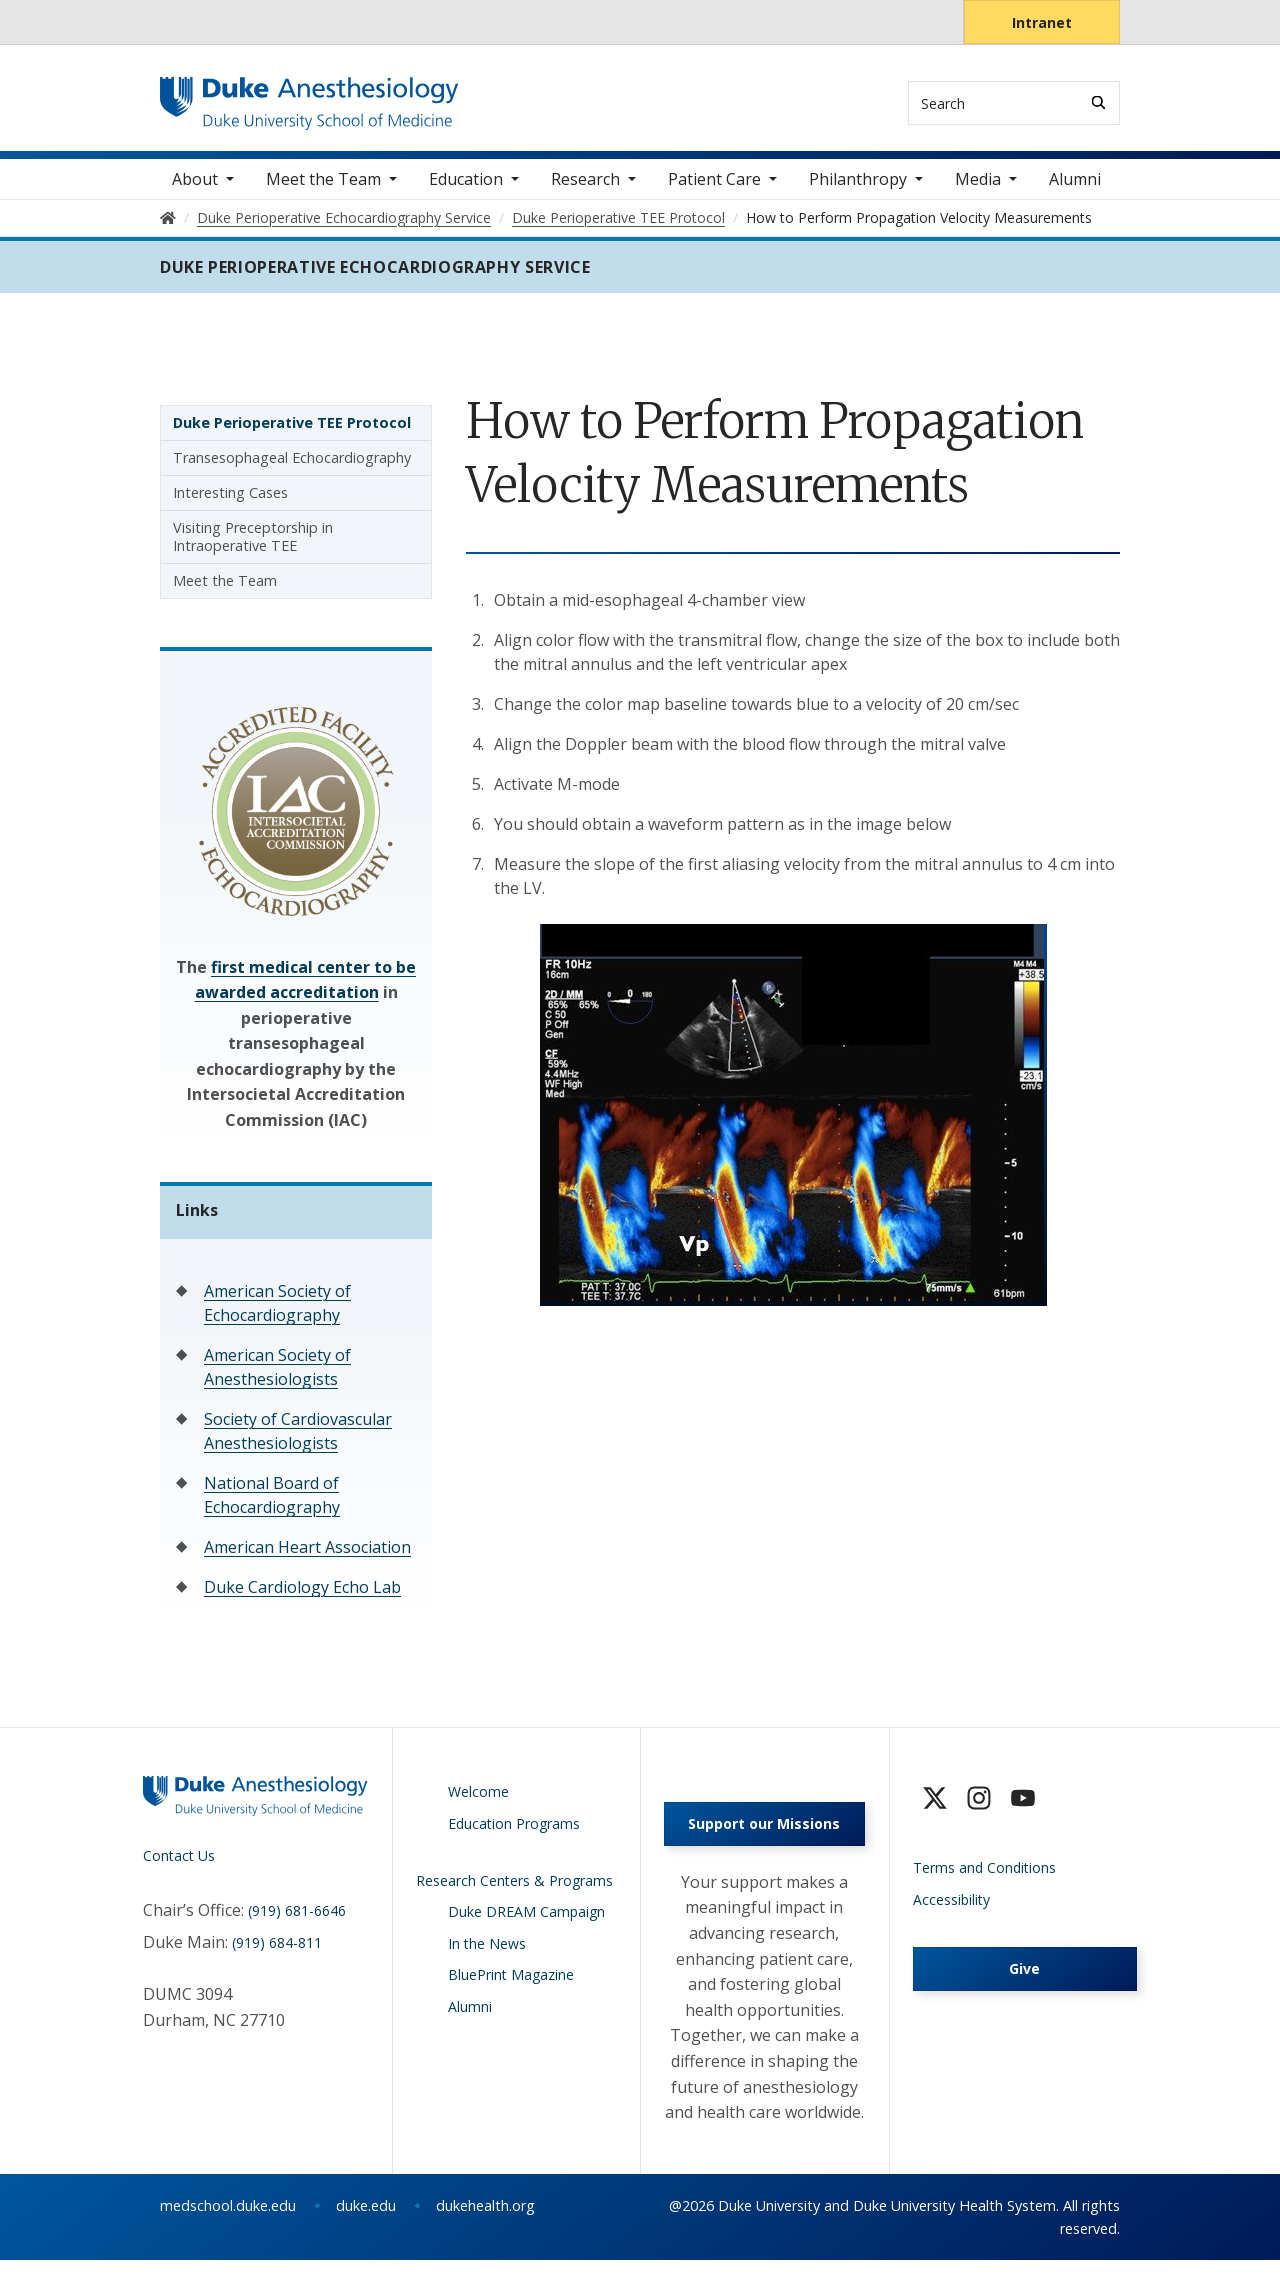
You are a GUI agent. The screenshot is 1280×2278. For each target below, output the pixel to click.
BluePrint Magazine (511, 1986)
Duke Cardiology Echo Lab (302, 1599)
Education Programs (514, 1834)
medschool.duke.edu (228, 2223)
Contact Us (179, 1866)
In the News (487, 1954)
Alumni (1075, 190)
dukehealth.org (485, 2223)
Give (1024, 1980)
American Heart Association (307, 1559)
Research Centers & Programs (514, 1891)
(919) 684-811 (277, 1953)
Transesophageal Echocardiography (292, 468)
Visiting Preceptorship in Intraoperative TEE (253, 547)
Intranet (1042, 22)
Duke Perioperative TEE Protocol (292, 433)
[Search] (1098, 102)
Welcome (478, 1803)
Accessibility (951, 1910)
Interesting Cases (230, 503)
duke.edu (366, 2223)
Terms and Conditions (984, 1879)
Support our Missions (764, 1841)
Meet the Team (225, 591)
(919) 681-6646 (297, 1922)
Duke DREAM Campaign (526, 1923)
